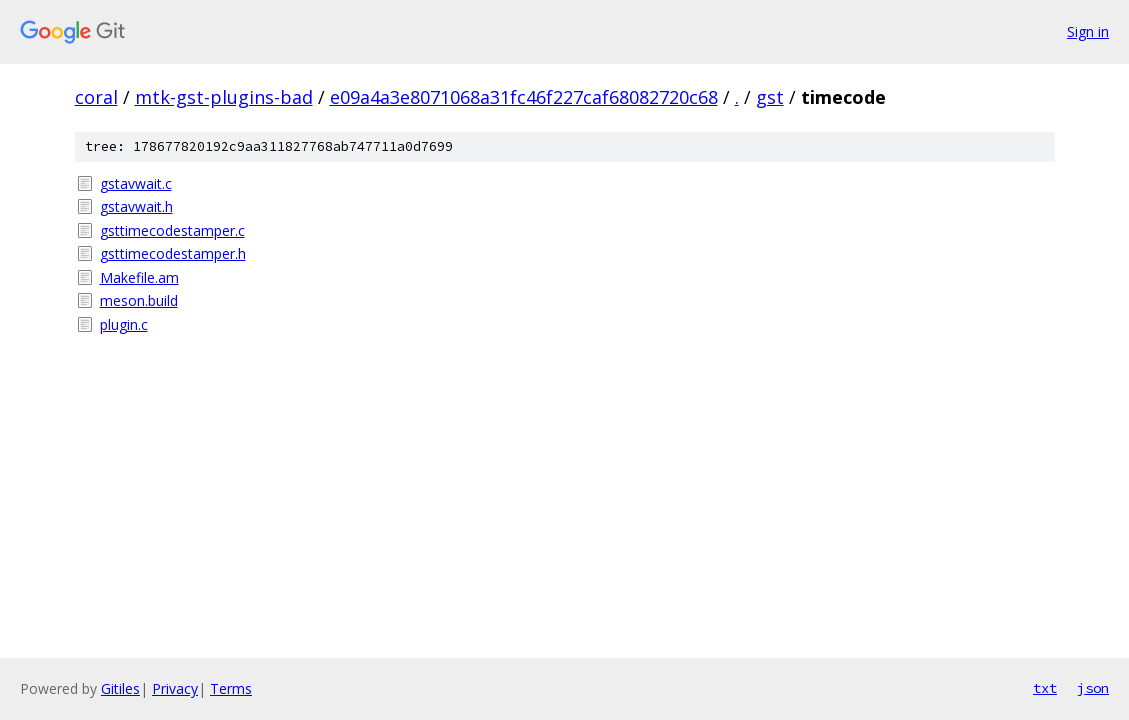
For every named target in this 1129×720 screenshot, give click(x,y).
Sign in (1088, 31)
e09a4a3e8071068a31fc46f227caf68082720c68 (524, 97)
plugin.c (124, 324)
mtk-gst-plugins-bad (224, 97)
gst (770, 97)
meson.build (139, 300)
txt (1045, 688)
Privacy (175, 688)
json (1093, 688)
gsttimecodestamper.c (172, 230)
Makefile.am (139, 277)
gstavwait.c (136, 183)
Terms (231, 688)
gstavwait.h (136, 206)
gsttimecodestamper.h (173, 253)
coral (96, 97)
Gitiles (120, 688)
